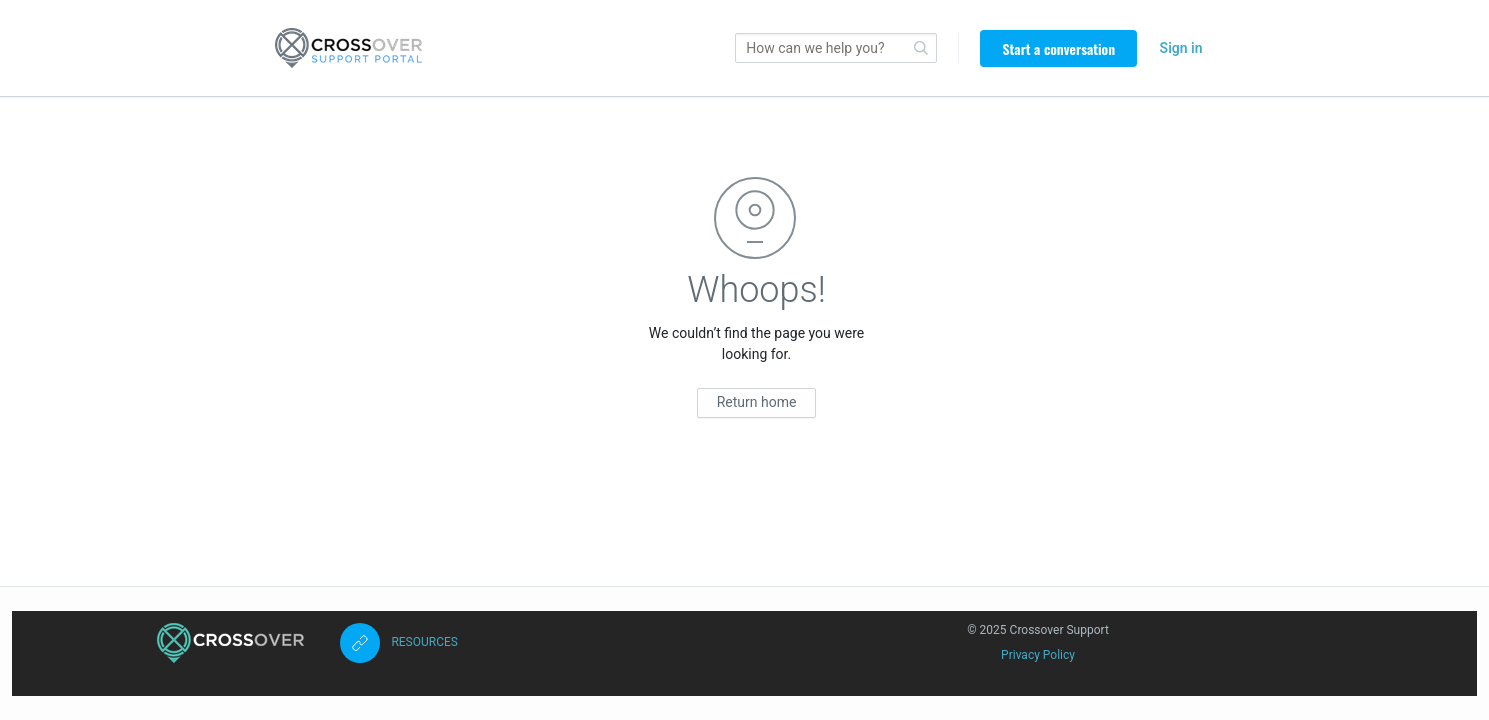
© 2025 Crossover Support (1038, 630)
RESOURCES (424, 642)
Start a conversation (1058, 48)
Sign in (1181, 48)
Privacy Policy (1038, 655)
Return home (757, 402)
